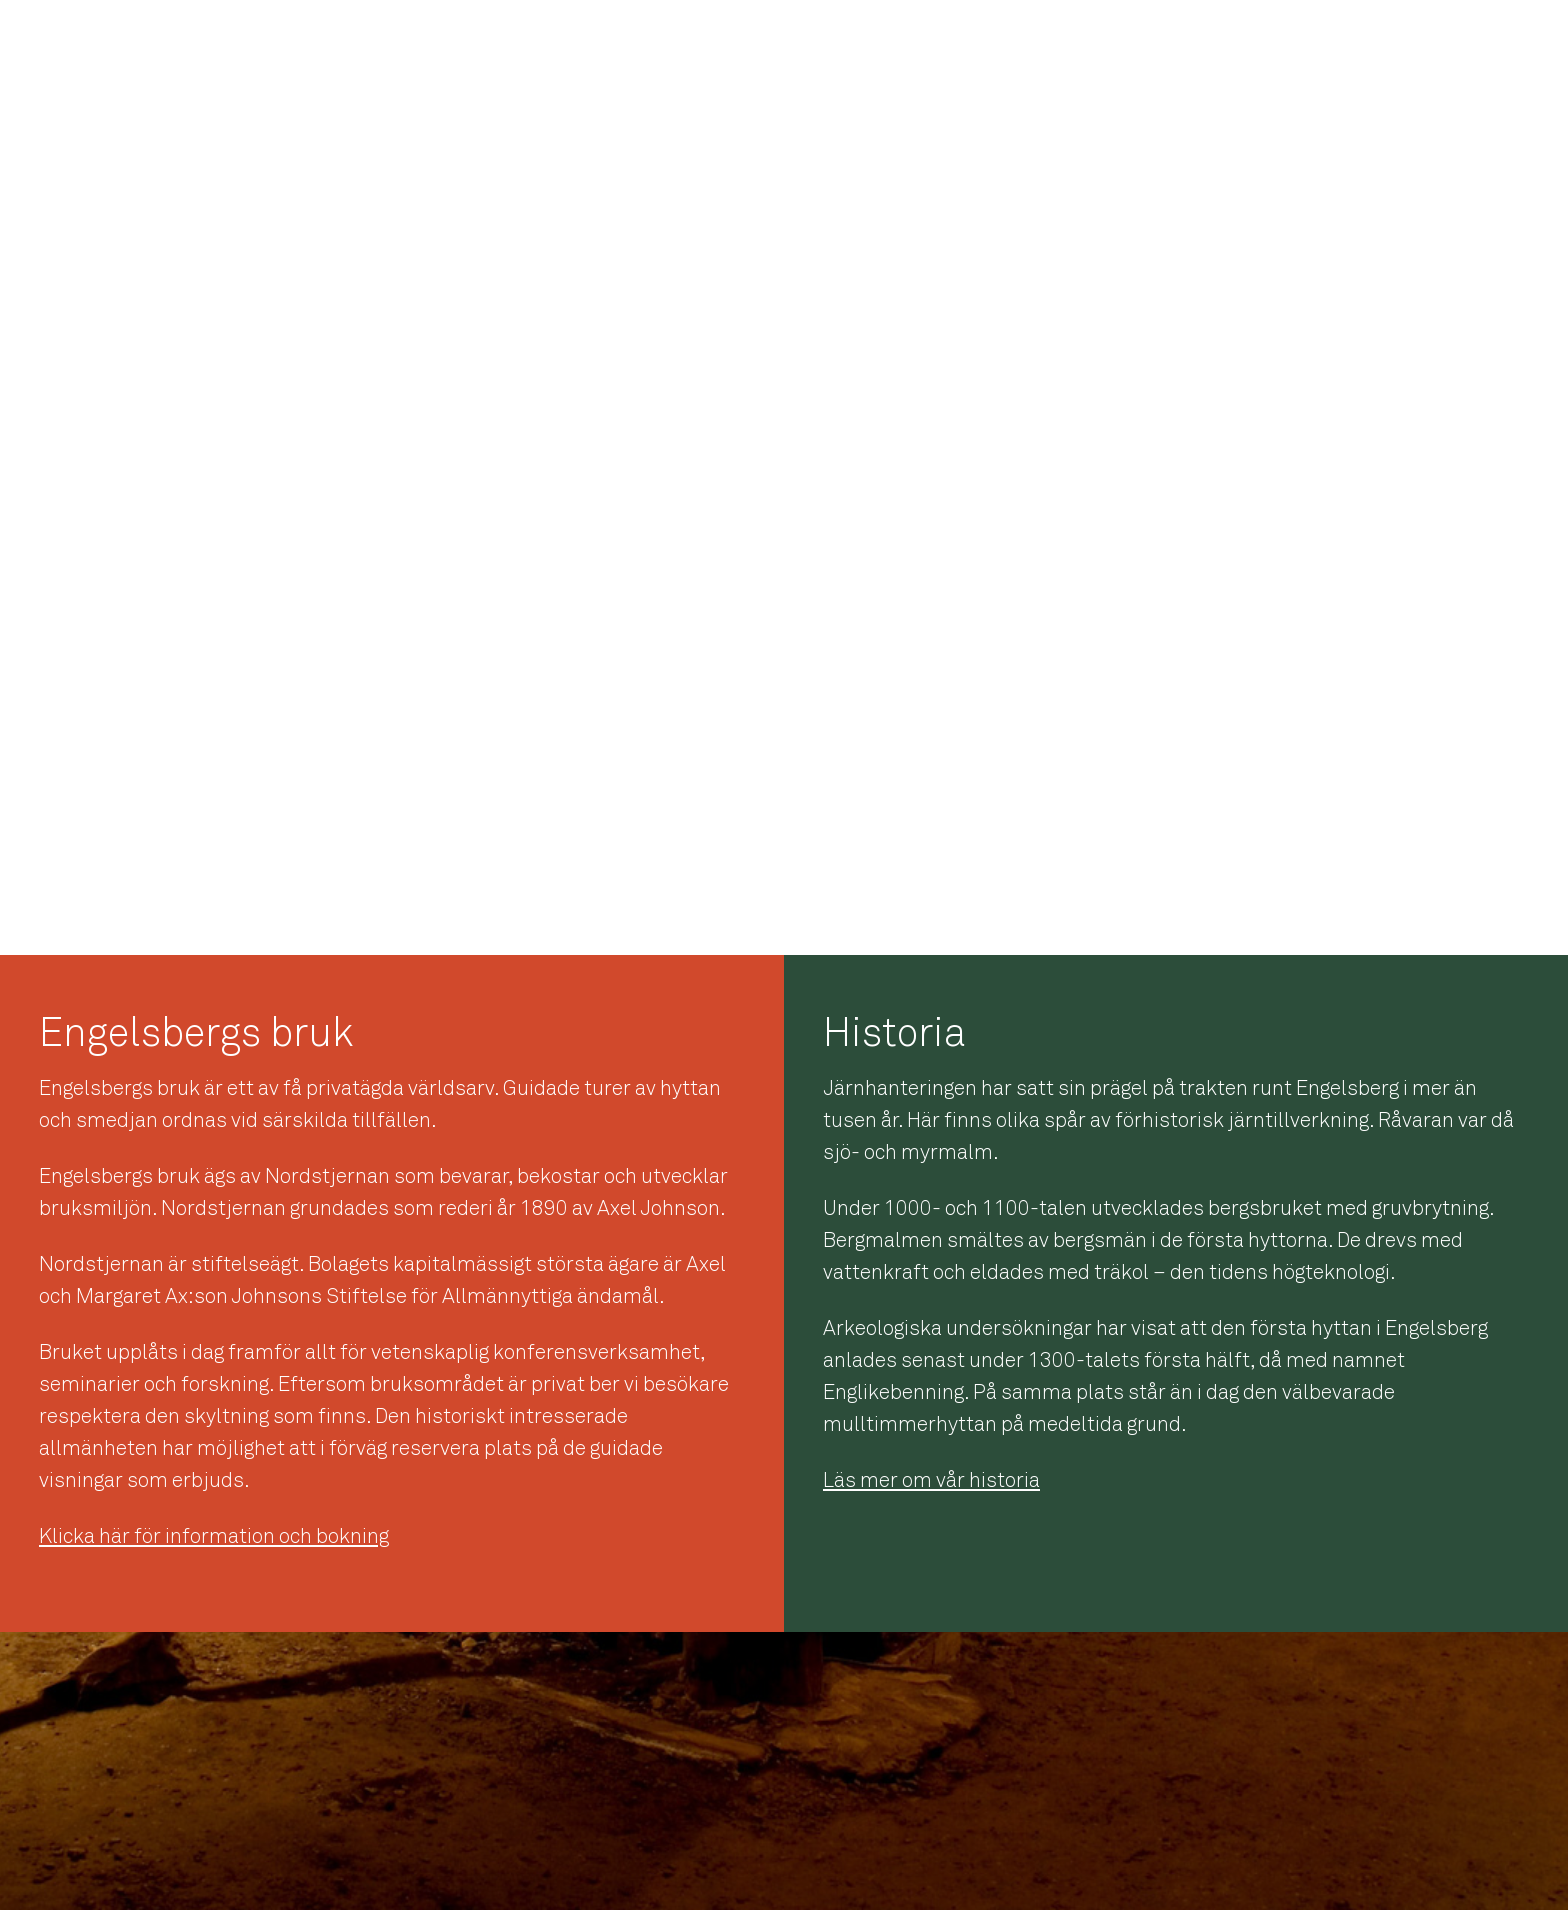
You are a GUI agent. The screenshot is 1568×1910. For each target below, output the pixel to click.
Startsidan (1020, 39)
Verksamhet (1223, 39)
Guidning (1501, 39)
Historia (1119, 39)
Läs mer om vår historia (931, 1480)
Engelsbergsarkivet (1368, 39)
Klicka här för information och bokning (214, 1536)
